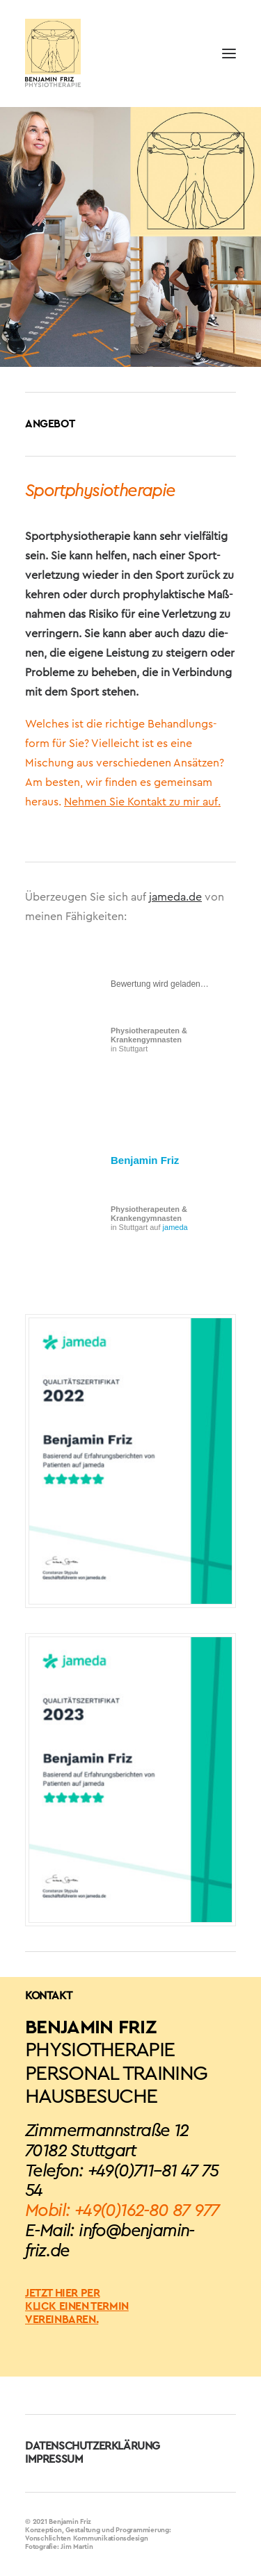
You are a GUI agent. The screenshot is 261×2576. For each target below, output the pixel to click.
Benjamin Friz (145, 1160)
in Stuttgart (149, 1039)
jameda (175, 1227)
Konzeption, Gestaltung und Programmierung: (98, 2530)
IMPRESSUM (54, 2459)
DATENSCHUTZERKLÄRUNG (92, 2446)
